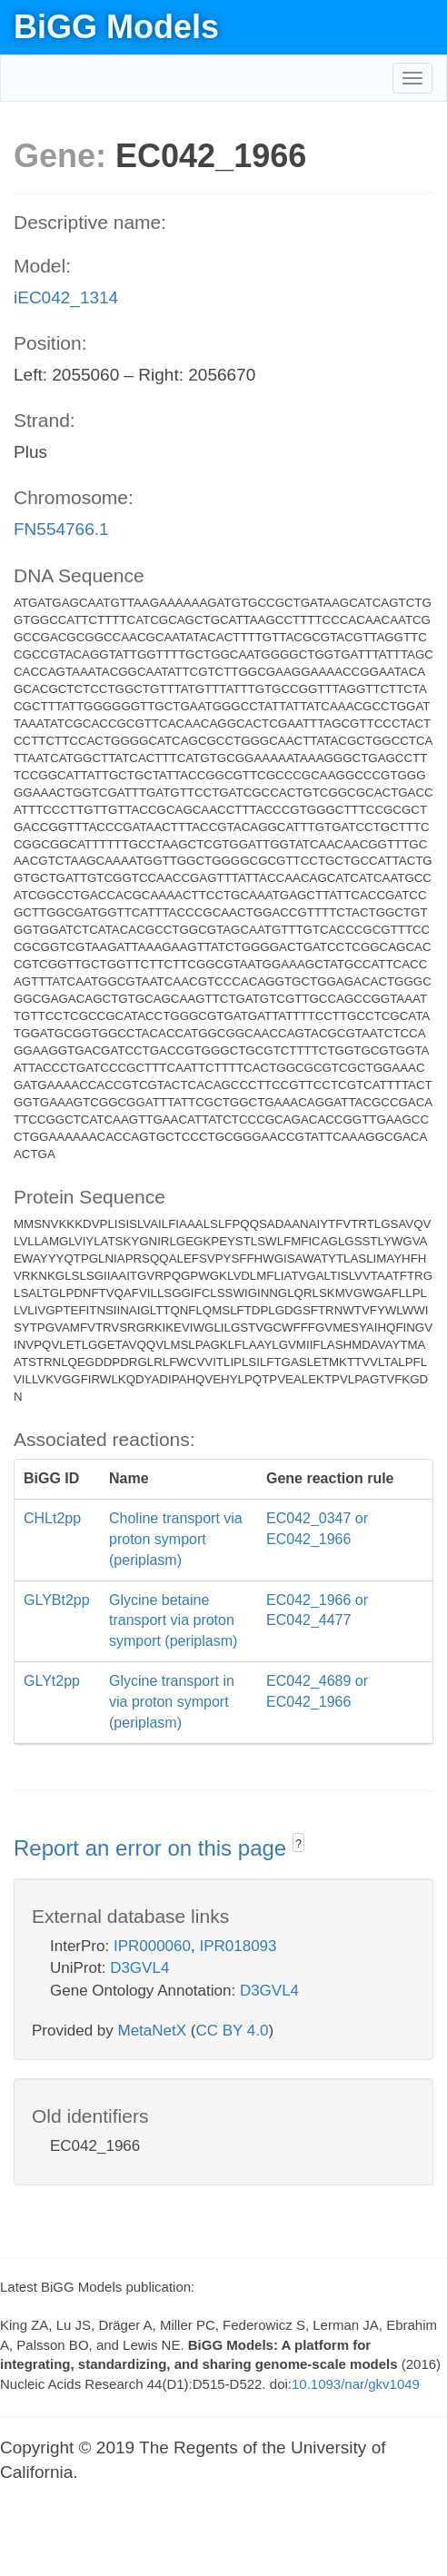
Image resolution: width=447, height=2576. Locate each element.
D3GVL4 (139, 1968)
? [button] (298, 1844)
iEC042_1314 (66, 297)
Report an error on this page (153, 1848)
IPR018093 (237, 1946)
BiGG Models (116, 26)
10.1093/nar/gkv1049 (356, 2384)
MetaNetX (152, 2030)
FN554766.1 (61, 529)
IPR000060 (152, 1946)
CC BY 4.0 (231, 2030)
